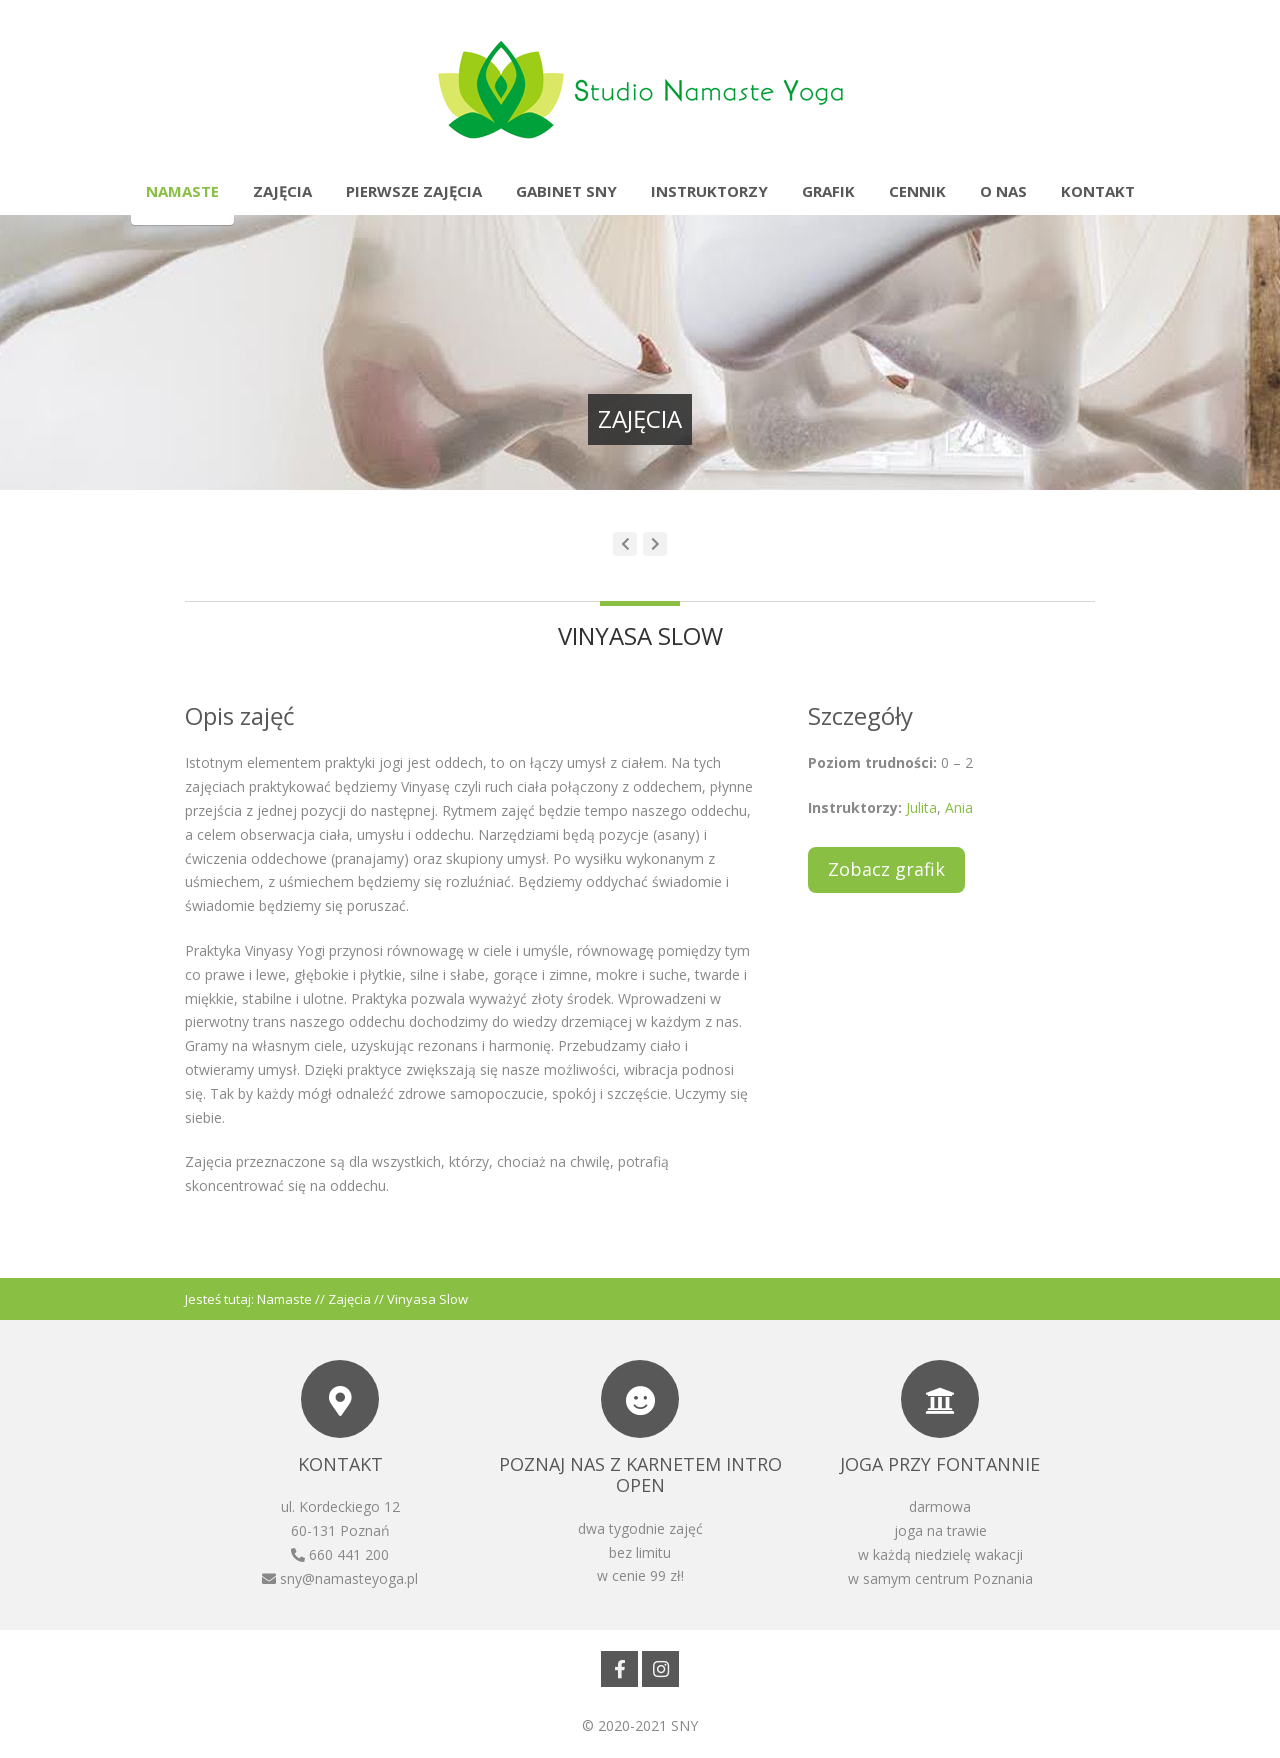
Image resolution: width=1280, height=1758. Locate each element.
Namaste (182, 191)
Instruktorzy (709, 191)
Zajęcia (282, 191)
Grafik (828, 191)
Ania (959, 807)
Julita (919, 807)
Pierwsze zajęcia (414, 191)
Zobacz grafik (886, 869)
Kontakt (1098, 191)
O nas (1003, 191)
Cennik (917, 191)
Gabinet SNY (566, 191)
